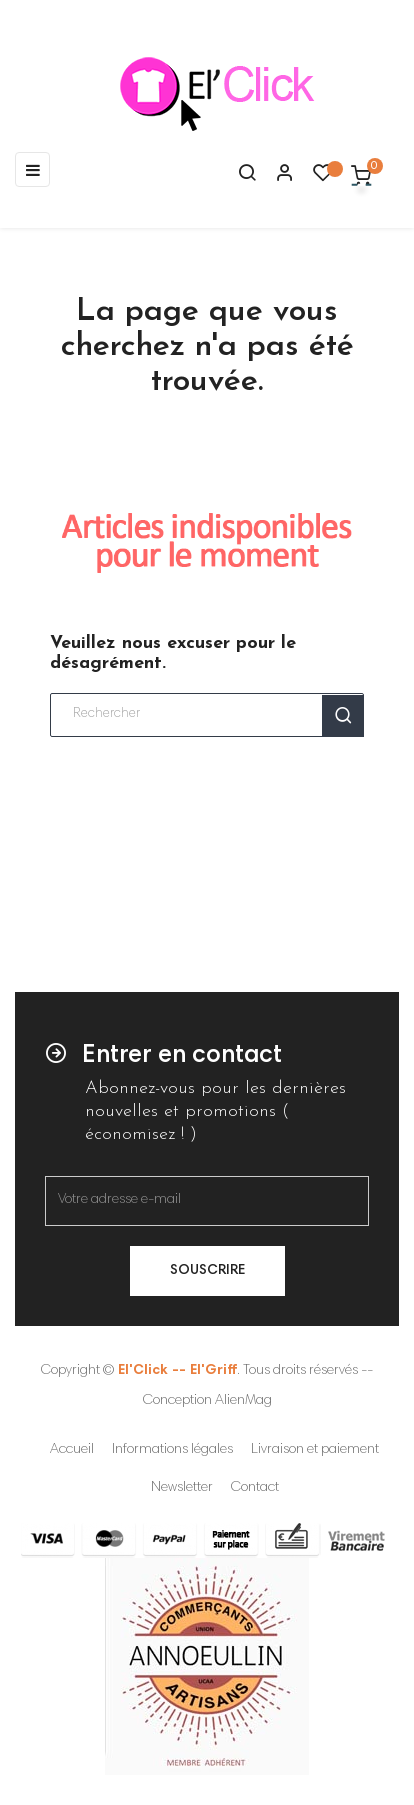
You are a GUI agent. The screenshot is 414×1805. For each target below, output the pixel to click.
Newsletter (182, 1488)
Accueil (72, 1450)
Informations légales (172, 1450)
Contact (255, 1488)
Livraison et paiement (315, 1450)
